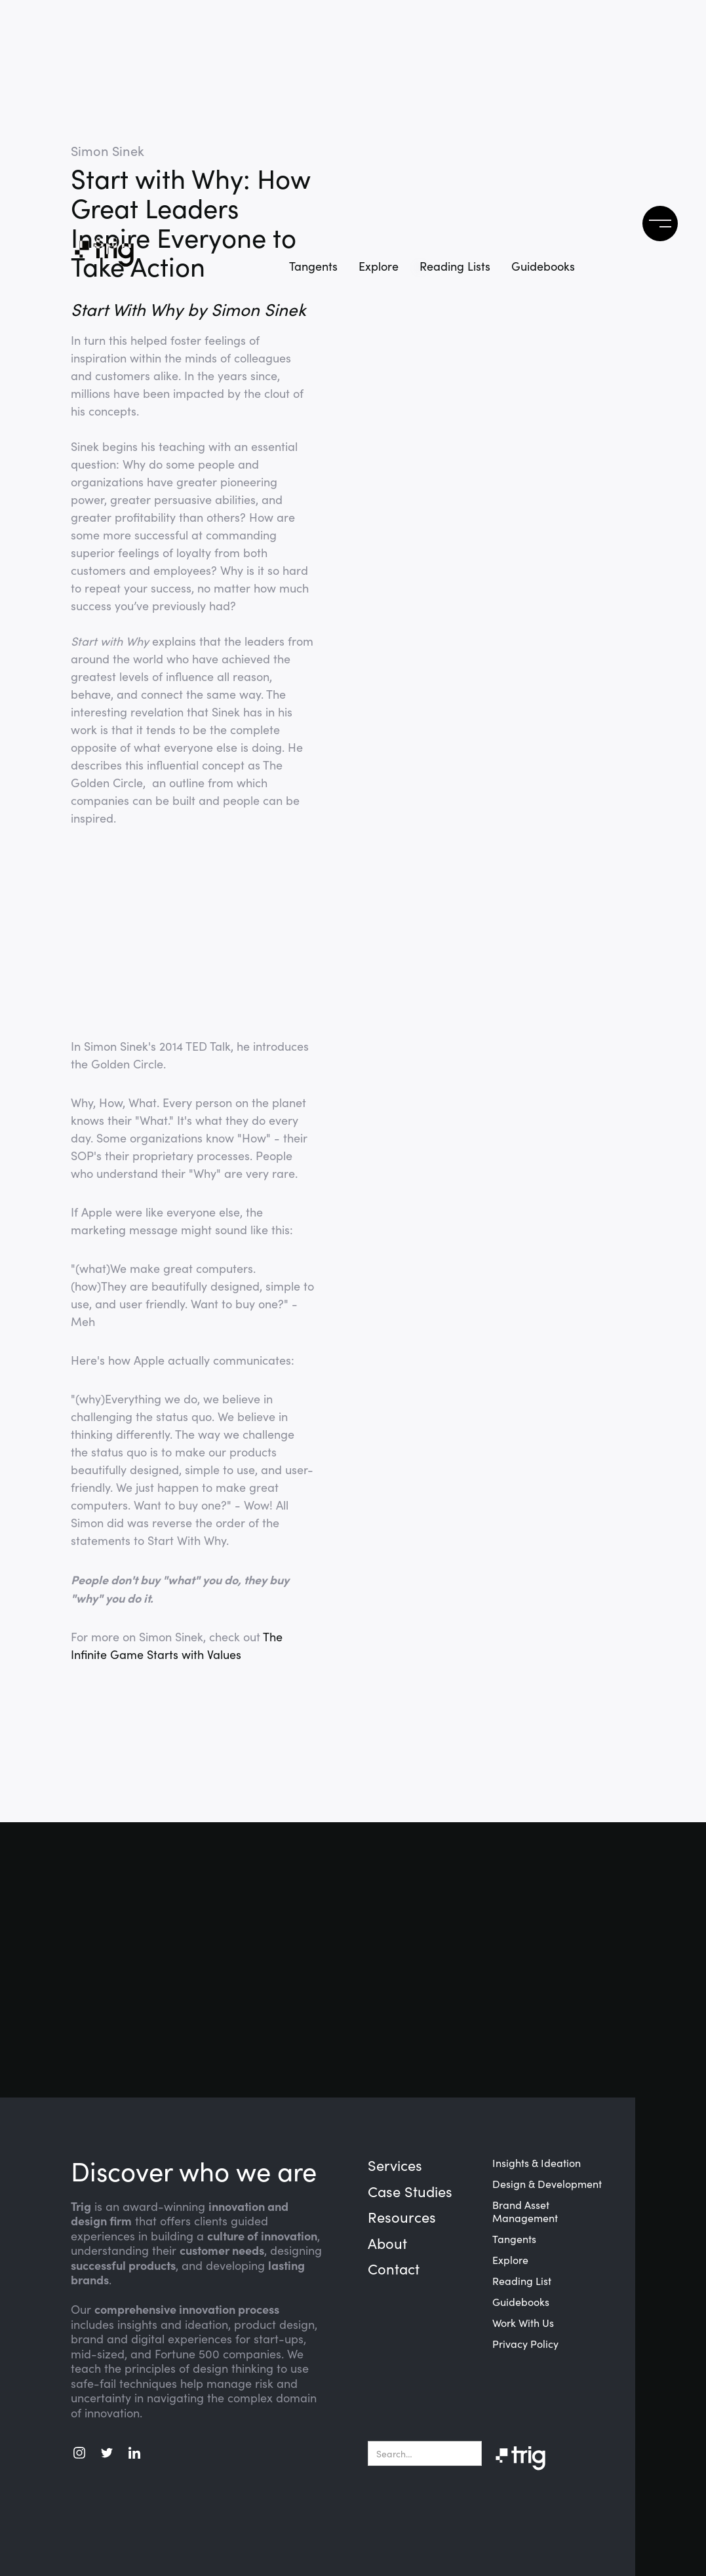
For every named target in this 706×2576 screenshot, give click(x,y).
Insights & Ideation (536, 2163)
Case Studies (410, 2192)
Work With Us (523, 2323)
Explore (379, 266)
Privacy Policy (525, 2344)
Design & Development (547, 2184)
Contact (394, 2269)
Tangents (313, 266)
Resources (402, 2217)
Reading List (521, 2281)
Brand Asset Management (525, 2211)
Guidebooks (520, 2302)
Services (395, 2165)
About (387, 2243)
